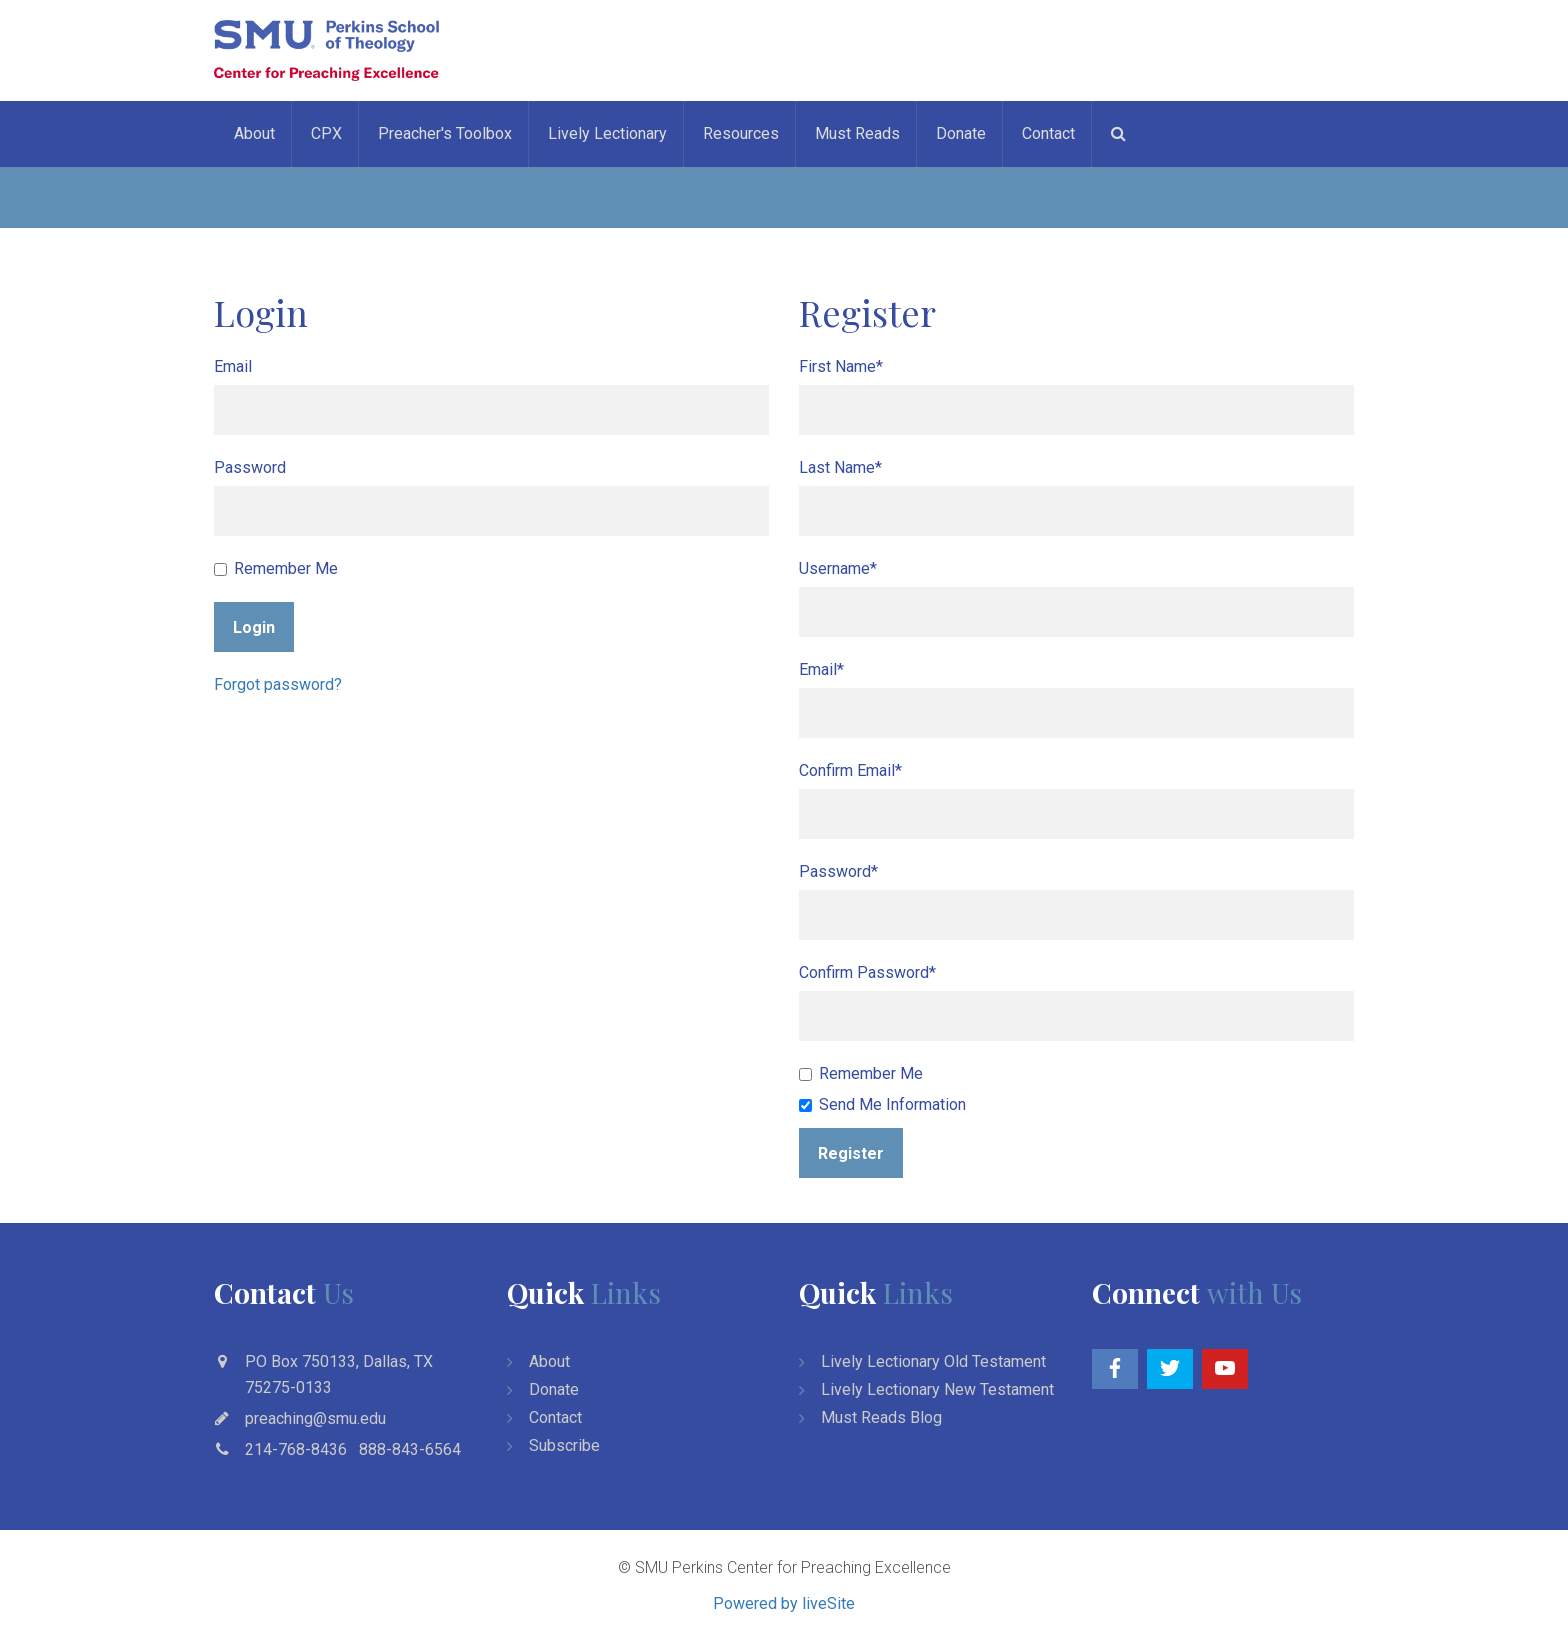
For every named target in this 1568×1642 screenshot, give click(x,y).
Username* (838, 568)
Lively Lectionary (607, 133)
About (254, 133)
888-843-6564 (410, 1449)
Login (254, 627)
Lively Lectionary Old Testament (933, 1361)
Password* (838, 871)
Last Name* (840, 467)
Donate (961, 133)
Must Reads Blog (881, 1417)
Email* (821, 669)
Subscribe (564, 1445)
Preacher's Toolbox (445, 133)
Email (233, 366)
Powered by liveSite (784, 1603)
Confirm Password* (867, 972)
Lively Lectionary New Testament (937, 1389)
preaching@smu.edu (315, 1418)
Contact (1048, 133)
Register (851, 1153)
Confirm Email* (850, 770)
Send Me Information (882, 1104)
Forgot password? (278, 684)
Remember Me (276, 568)
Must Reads (857, 133)
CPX (326, 133)
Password (250, 467)
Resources (741, 133)
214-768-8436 (296, 1449)
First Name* (841, 366)
